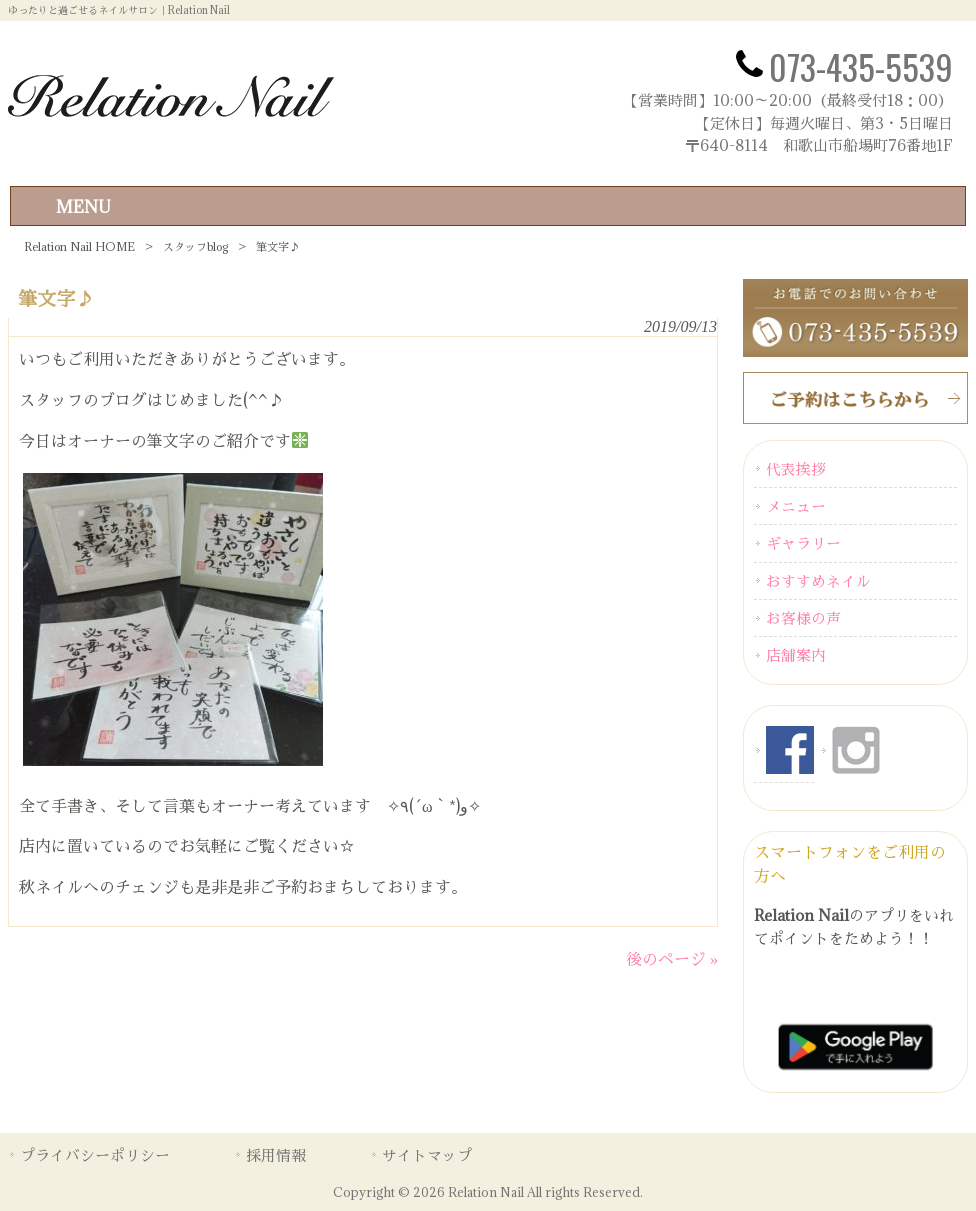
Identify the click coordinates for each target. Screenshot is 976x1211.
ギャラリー (803, 543)
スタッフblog (195, 246)
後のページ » (672, 959)
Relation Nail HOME (79, 246)
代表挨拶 (796, 469)
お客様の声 (803, 618)
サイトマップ (427, 1155)
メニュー (796, 506)
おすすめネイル (818, 581)
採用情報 (276, 1155)
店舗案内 (796, 655)
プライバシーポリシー (95, 1155)
